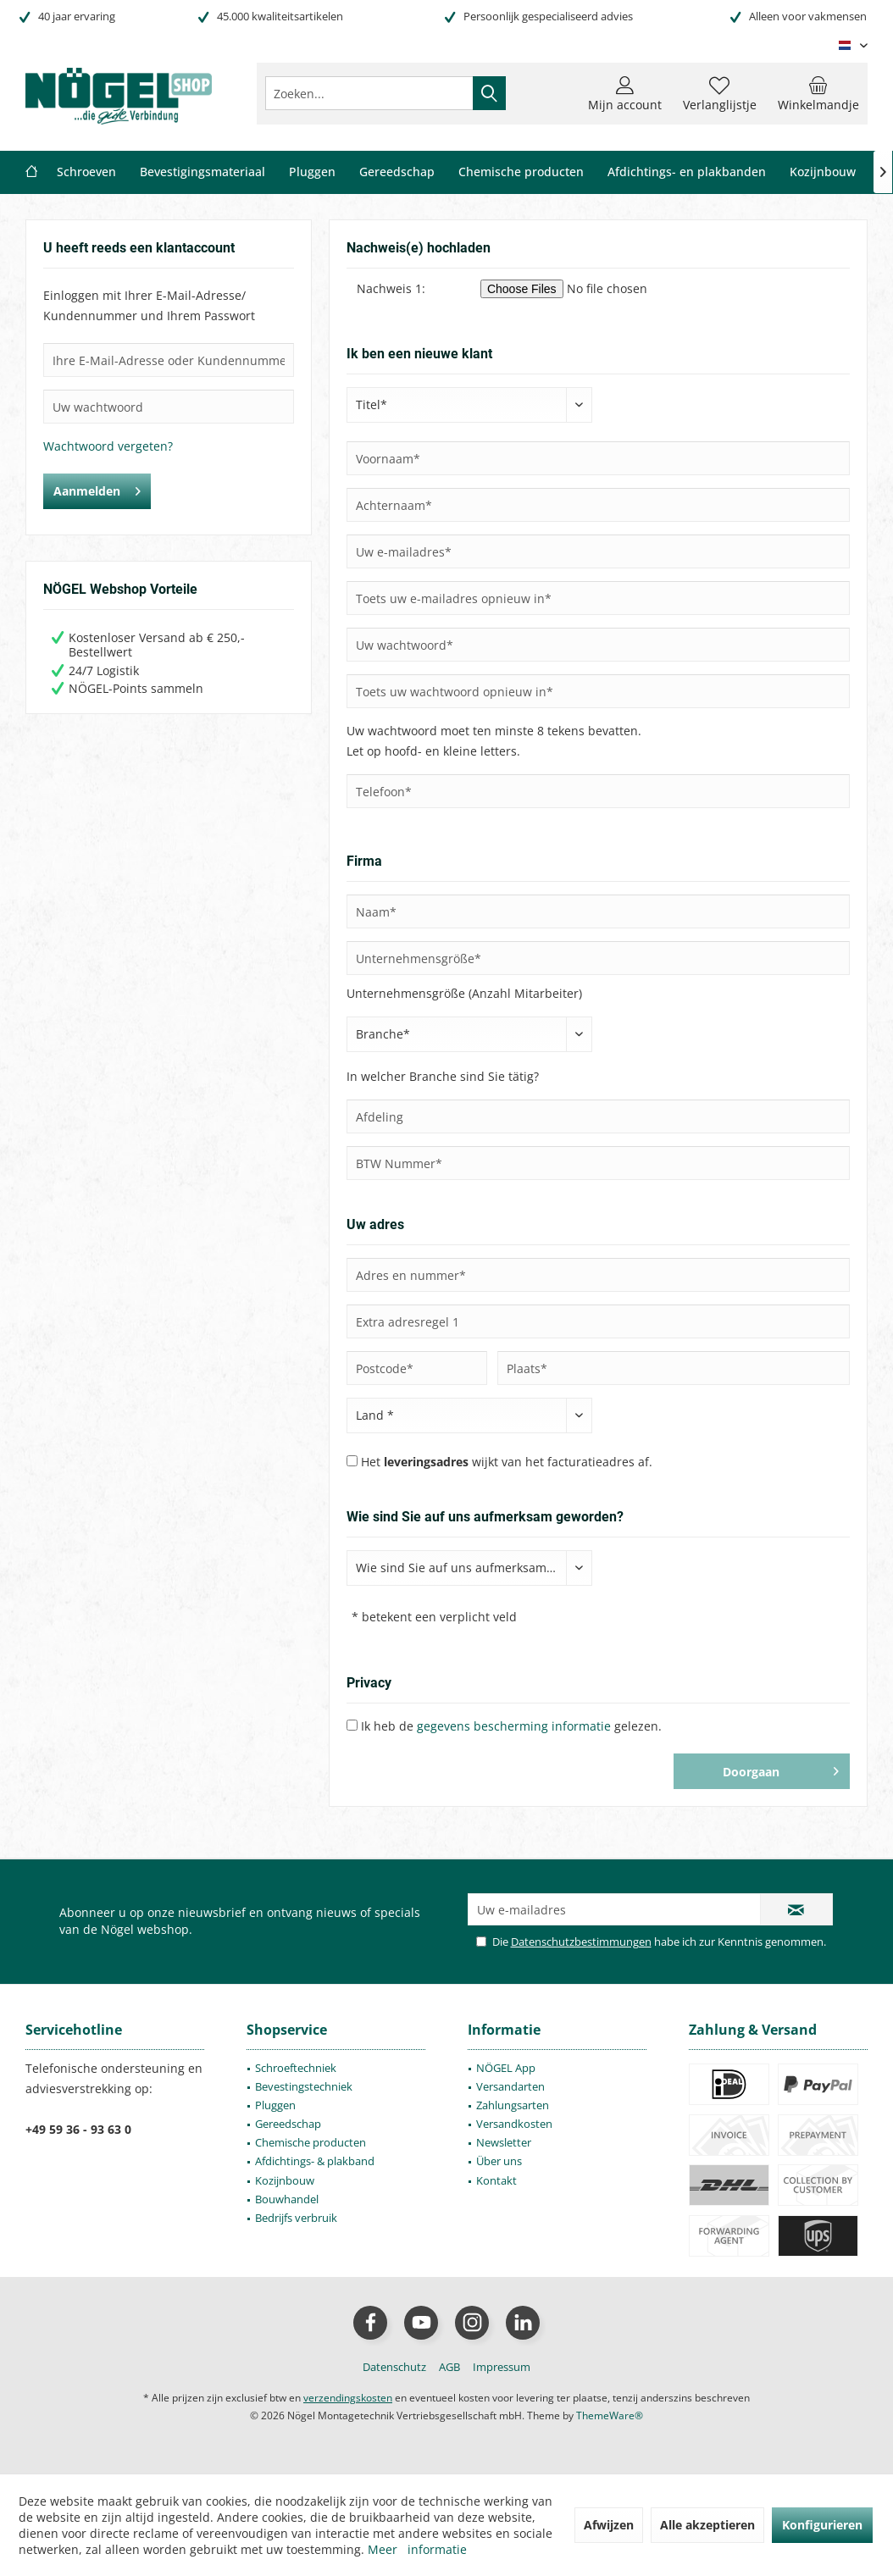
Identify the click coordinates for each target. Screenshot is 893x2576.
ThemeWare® (609, 2415)
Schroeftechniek (295, 2067)
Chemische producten (310, 2142)
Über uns (499, 2161)
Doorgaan (781, 1769)
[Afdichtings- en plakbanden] (687, 172)
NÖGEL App (505, 2067)
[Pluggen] (312, 172)
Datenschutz (394, 2367)
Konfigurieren (822, 2525)
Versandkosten (514, 2123)
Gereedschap (288, 2123)
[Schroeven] (86, 172)
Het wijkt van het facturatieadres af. (506, 1462)
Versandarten (510, 2086)
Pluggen (275, 2105)
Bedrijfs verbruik (296, 2217)
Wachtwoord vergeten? (108, 446)
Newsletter (503, 2142)
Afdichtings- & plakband (314, 2161)
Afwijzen (609, 2525)
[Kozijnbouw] (823, 172)
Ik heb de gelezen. (511, 1726)
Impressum (501, 2367)
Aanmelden (97, 488)
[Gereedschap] (396, 172)
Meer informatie (417, 2549)
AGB (449, 2367)
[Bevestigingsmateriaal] (202, 172)
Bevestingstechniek (303, 2086)
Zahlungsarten (512, 2105)
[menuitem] (818, 93)
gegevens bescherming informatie (514, 1726)
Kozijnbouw (284, 2180)
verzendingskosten (347, 2397)
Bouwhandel (287, 2199)
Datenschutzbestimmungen (581, 1941)
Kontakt (496, 2180)
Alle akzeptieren (707, 2525)
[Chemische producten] (521, 172)
